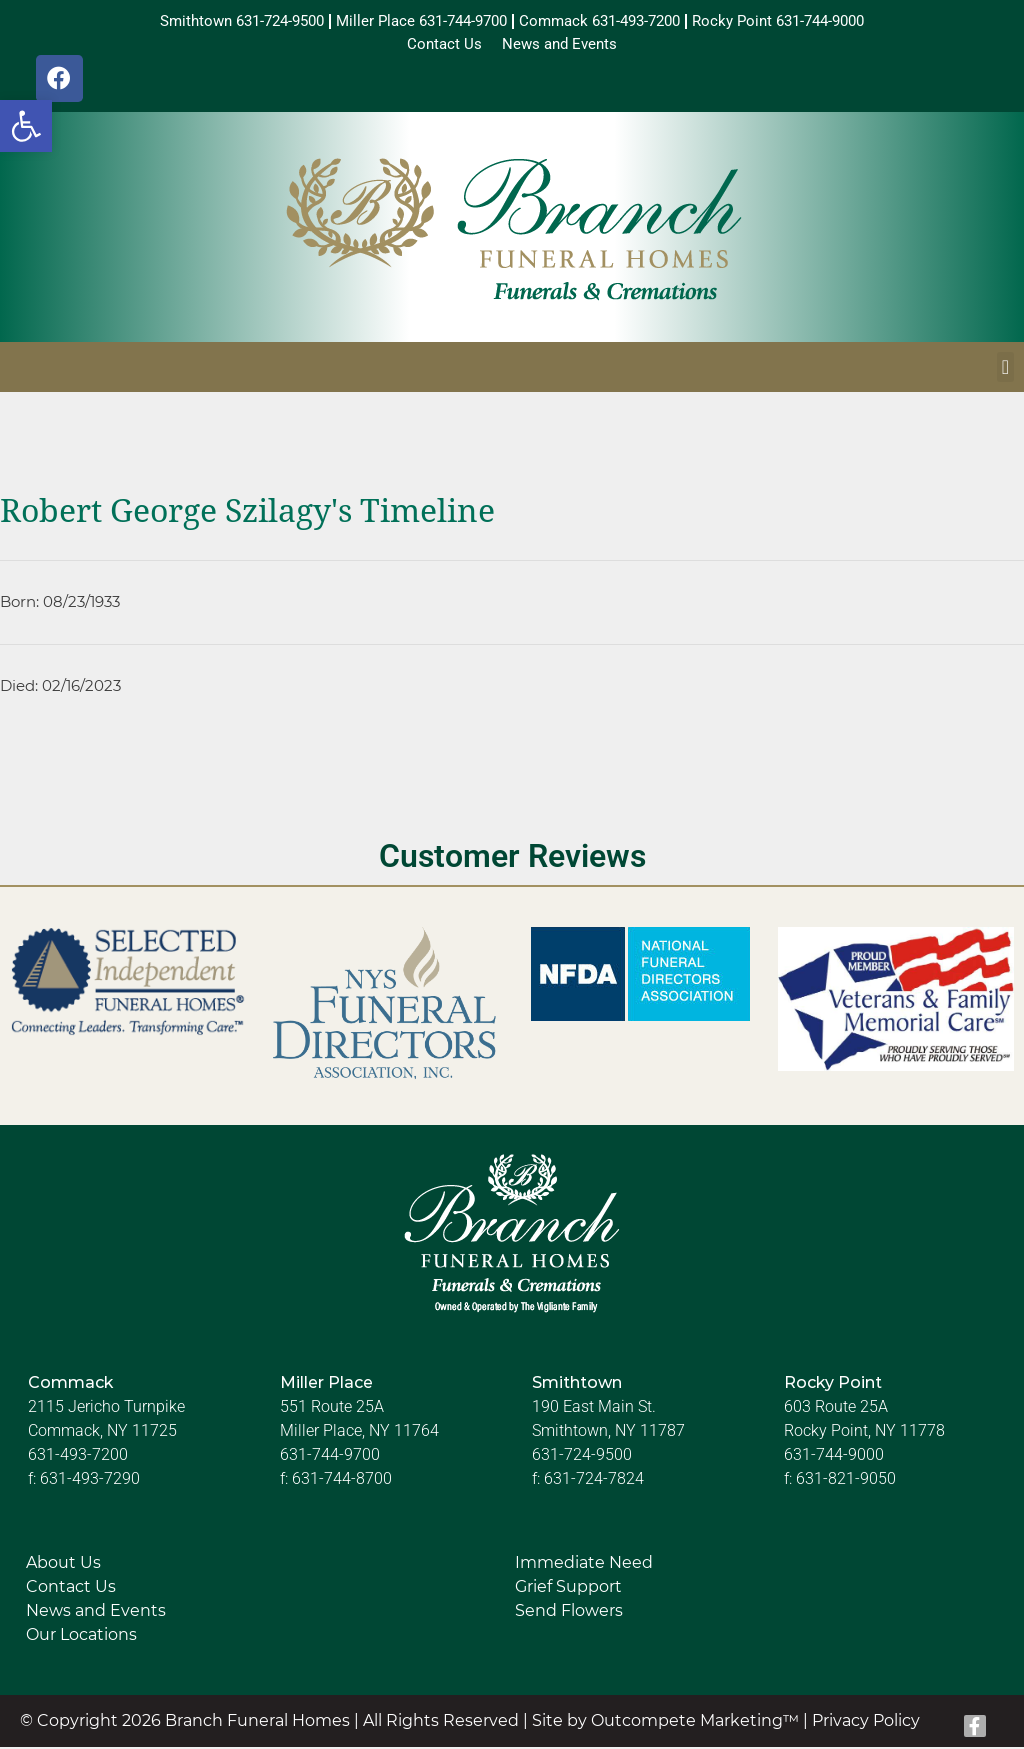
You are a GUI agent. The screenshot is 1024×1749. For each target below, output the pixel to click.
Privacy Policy (866, 1723)
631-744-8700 (342, 1481)
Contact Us (71, 1589)
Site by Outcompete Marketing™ (665, 1723)
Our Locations (81, 1637)
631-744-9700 (330, 1457)
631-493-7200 (78, 1457)
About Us (63, 1565)
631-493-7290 (90, 1481)
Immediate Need (584, 1565)
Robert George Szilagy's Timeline (247, 514)
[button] (26, 126)
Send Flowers (569, 1613)
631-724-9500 (582, 1457)
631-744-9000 (834, 1457)
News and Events (96, 1613)
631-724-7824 (594, 1481)
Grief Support (568, 1589)
